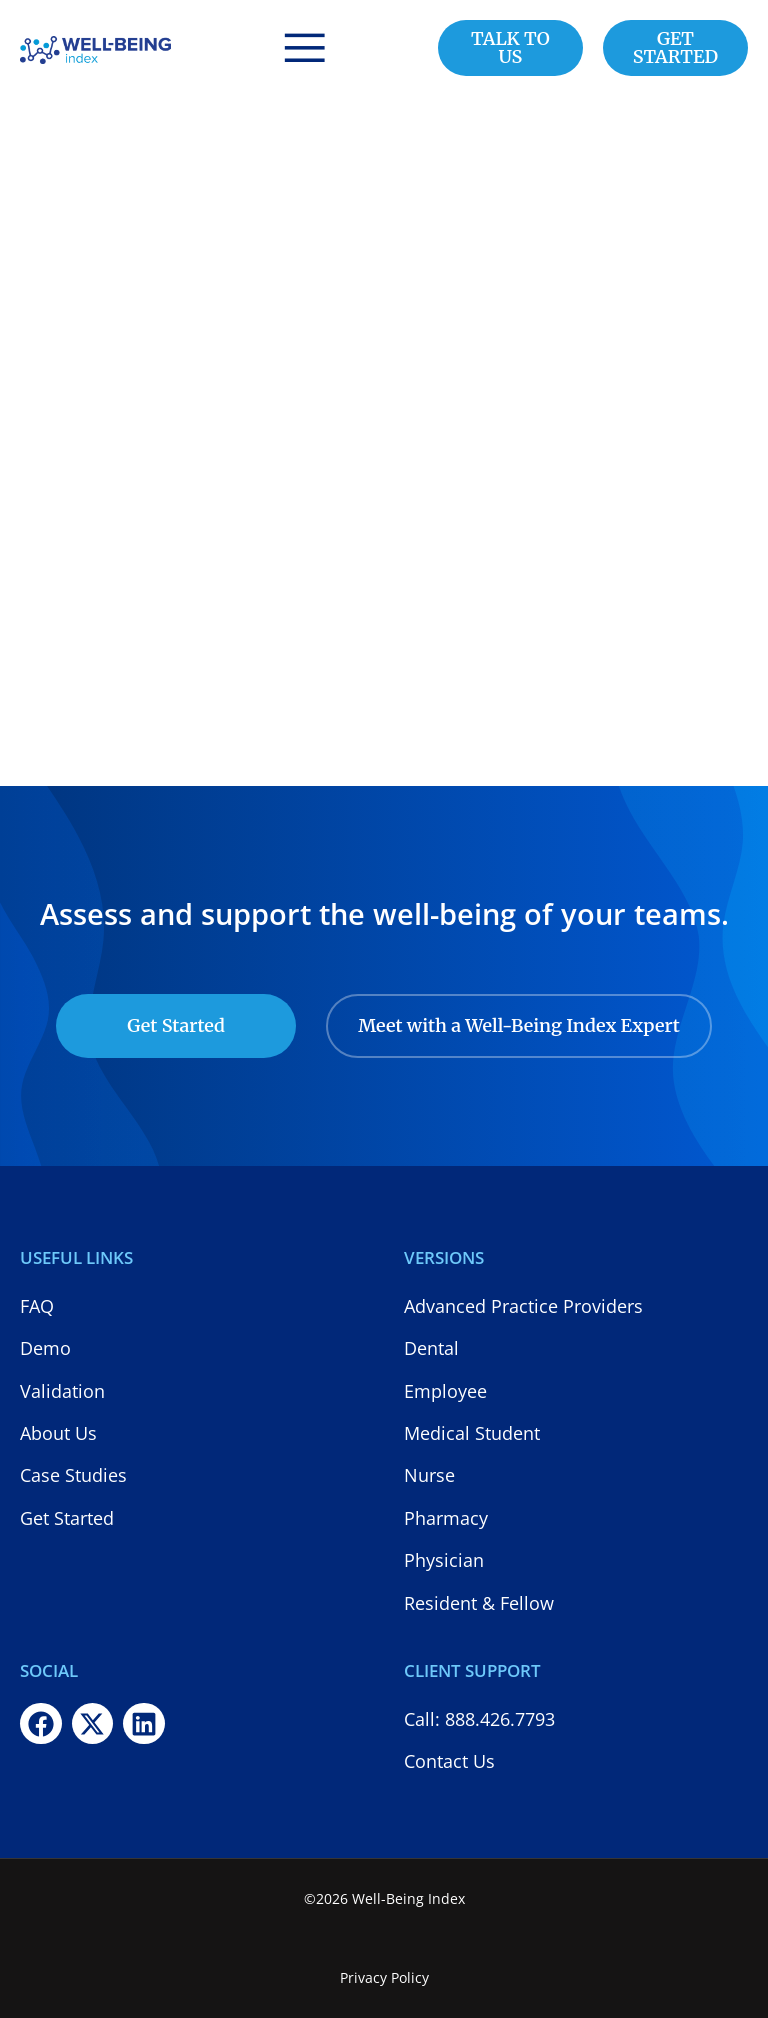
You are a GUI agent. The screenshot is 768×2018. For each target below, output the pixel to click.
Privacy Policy (384, 1977)
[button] (305, 48)
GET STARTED (675, 47)
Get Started (176, 1025)
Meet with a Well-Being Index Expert (519, 1025)
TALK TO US (510, 47)
